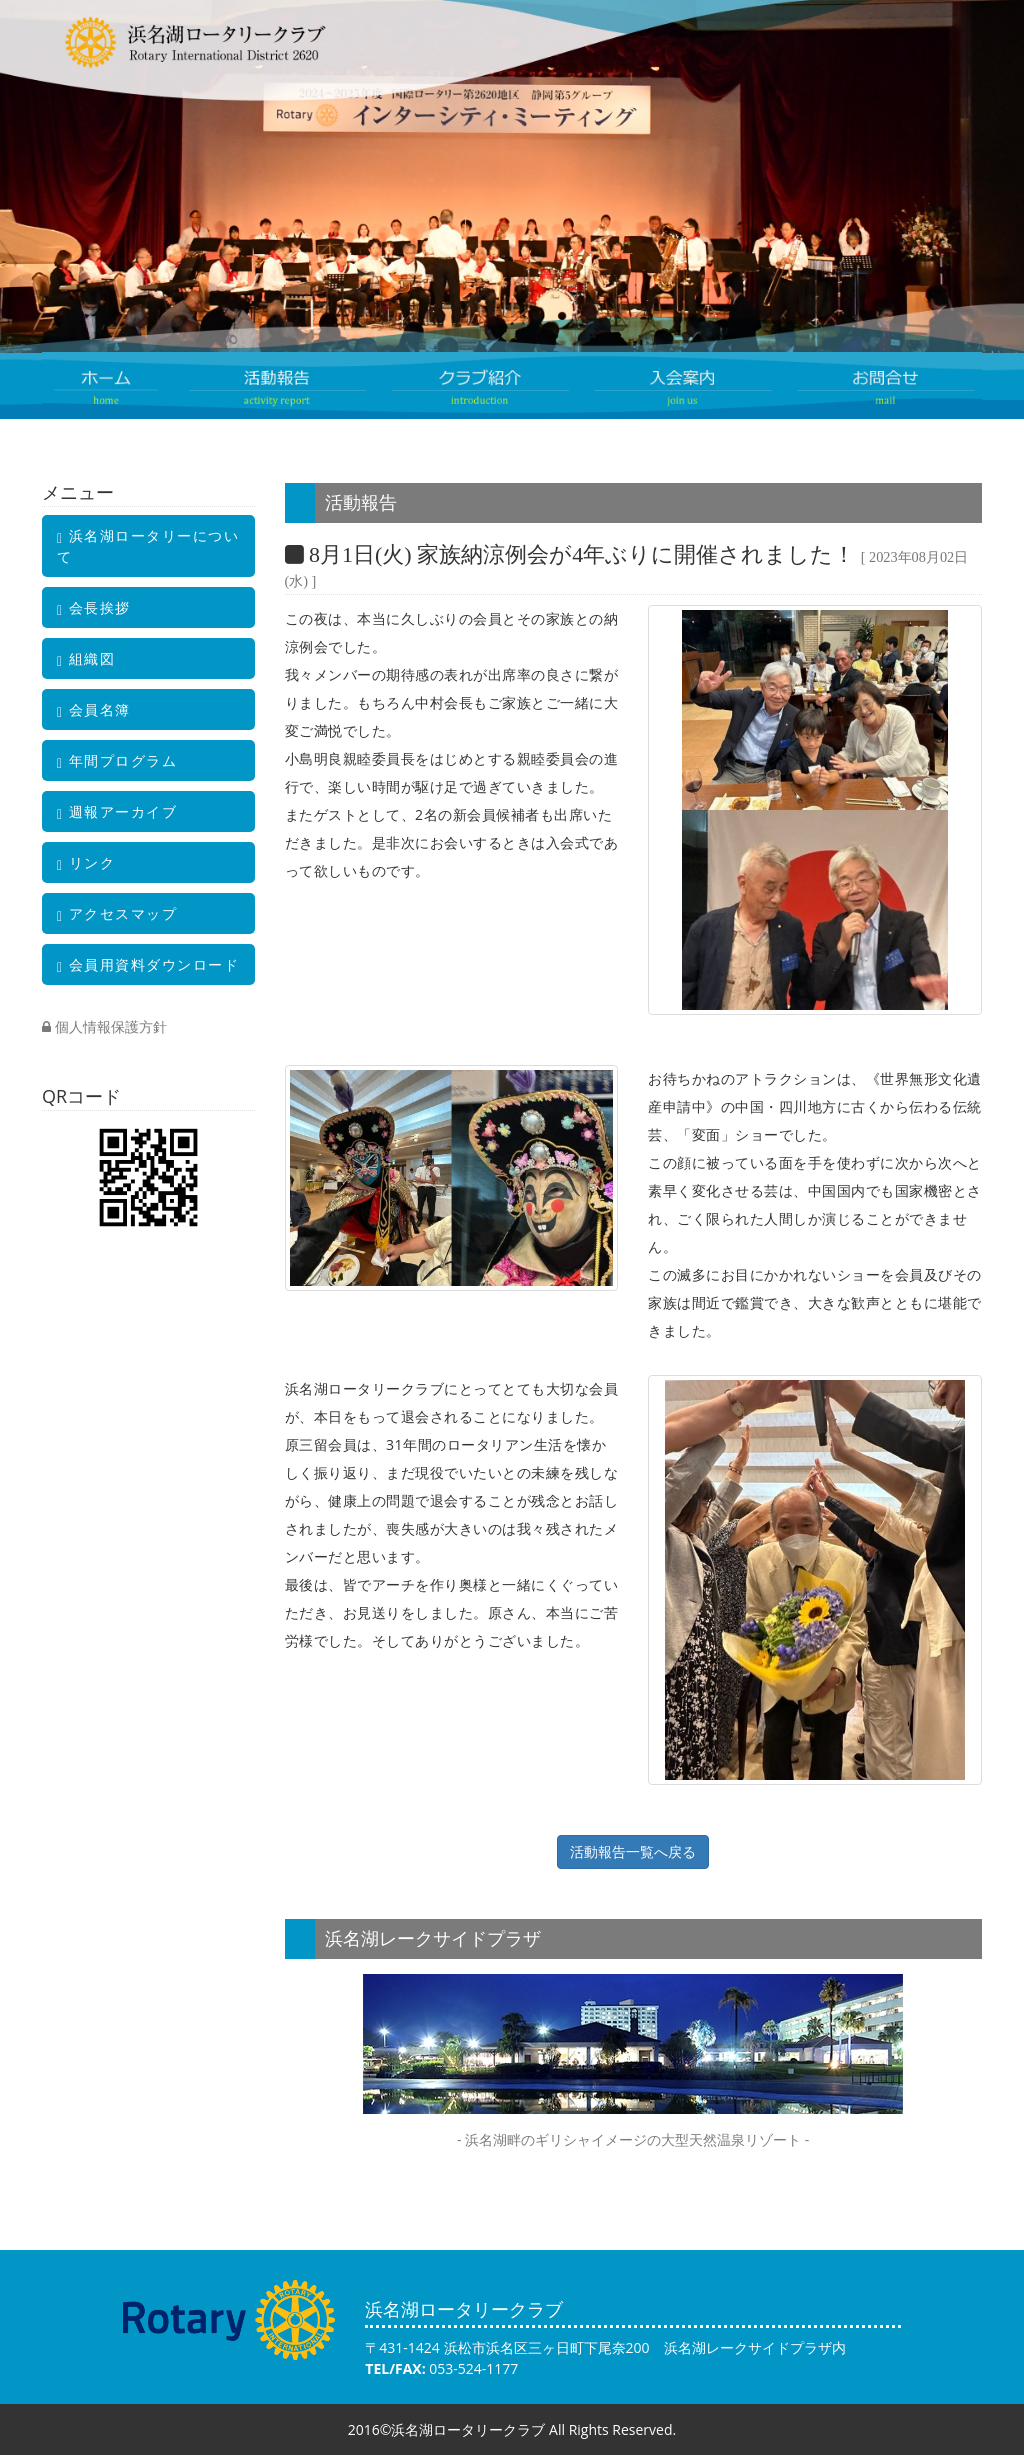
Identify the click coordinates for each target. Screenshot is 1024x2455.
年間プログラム (117, 761)
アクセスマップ (117, 914)
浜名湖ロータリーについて (148, 546)
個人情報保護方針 (104, 1026)
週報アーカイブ (117, 812)
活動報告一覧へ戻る (633, 1851)
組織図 (86, 659)
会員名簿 (94, 710)
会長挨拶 (94, 608)
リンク (86, 863)
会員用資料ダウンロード (148, 965)
